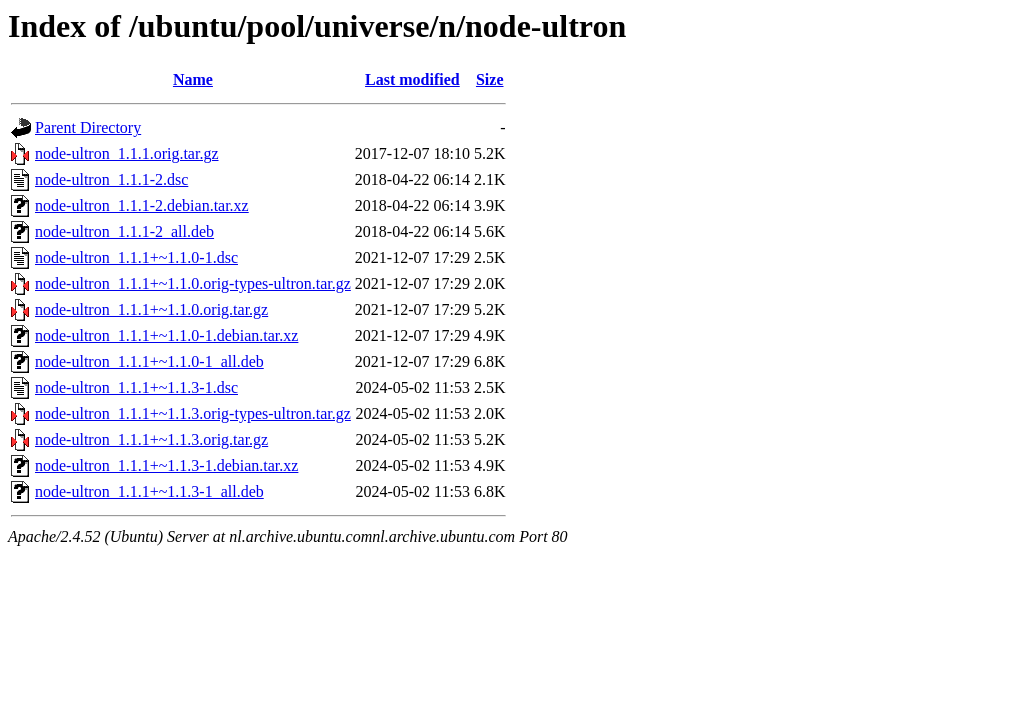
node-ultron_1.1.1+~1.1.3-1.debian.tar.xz (166, 465)
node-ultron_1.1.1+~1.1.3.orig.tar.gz (151, 439)
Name (193, 79)
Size (490, 79)
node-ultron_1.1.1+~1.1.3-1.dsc (136, 387)
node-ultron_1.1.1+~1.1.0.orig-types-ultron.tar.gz (193, 283)
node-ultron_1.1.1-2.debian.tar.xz (142, 205)
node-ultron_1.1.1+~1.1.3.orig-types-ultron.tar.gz (193, 413)
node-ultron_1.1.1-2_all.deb (124, 231)
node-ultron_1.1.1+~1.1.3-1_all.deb (149, 491)
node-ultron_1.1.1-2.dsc (111, 179)
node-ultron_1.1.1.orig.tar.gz (127, 153)
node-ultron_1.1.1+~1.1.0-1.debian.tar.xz (166, 335)
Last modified (412, 79)
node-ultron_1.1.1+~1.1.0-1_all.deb (149, 361)
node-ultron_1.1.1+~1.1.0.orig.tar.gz (151, 309)
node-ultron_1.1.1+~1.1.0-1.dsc (136, 257)
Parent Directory (88, 127)
